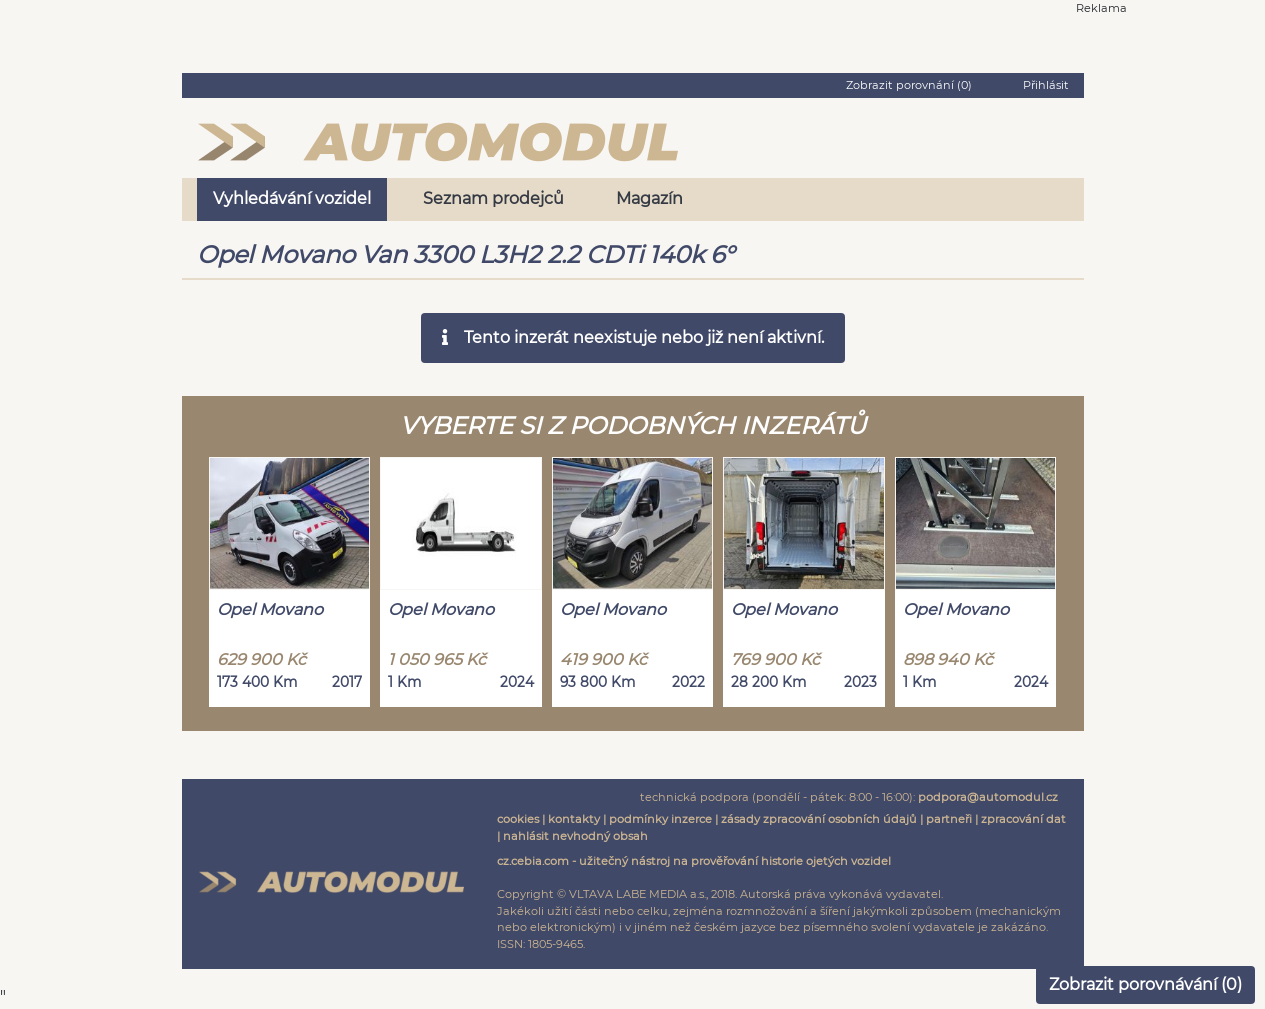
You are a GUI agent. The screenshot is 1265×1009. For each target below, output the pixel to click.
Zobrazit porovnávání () (1145, 984)
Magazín (649, 198)
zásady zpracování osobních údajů (819, 819)
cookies (518, 819)
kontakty (574, 819)
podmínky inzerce (660, 819)
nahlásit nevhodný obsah (575, 836)
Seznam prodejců (493, 198)
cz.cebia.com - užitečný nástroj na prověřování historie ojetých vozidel (694, 861)
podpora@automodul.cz (988, 797)
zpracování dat (1023, 819)
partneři (949, 819)
